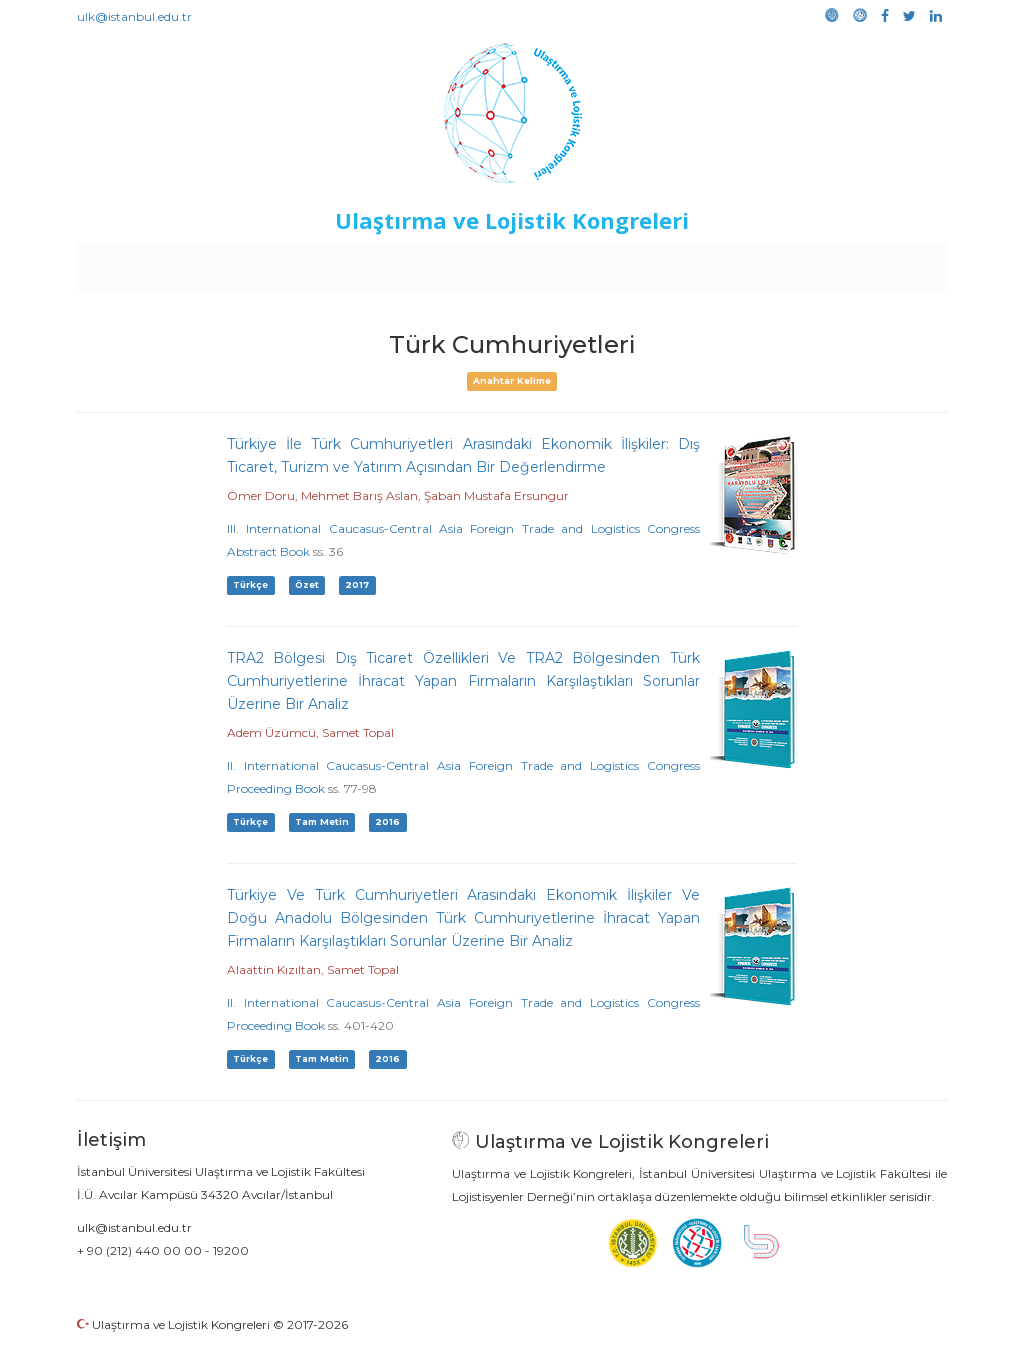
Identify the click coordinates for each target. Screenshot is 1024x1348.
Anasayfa (161, 262)
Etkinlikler (481, 262)
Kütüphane (741, 262)
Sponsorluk (649, 262)
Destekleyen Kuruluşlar (353, 262)
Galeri (813, 262)
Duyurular (563, 262)
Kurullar (233, 262)
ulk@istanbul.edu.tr (134, 16)
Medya (871, 262)
